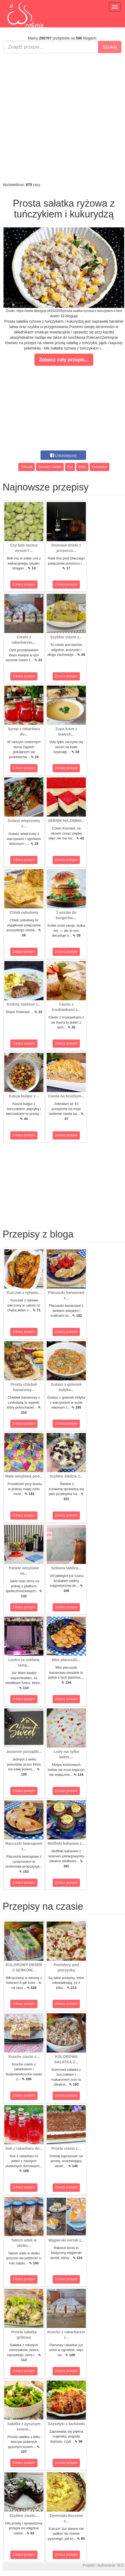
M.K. (121, 2565)
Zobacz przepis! (24, 584)
